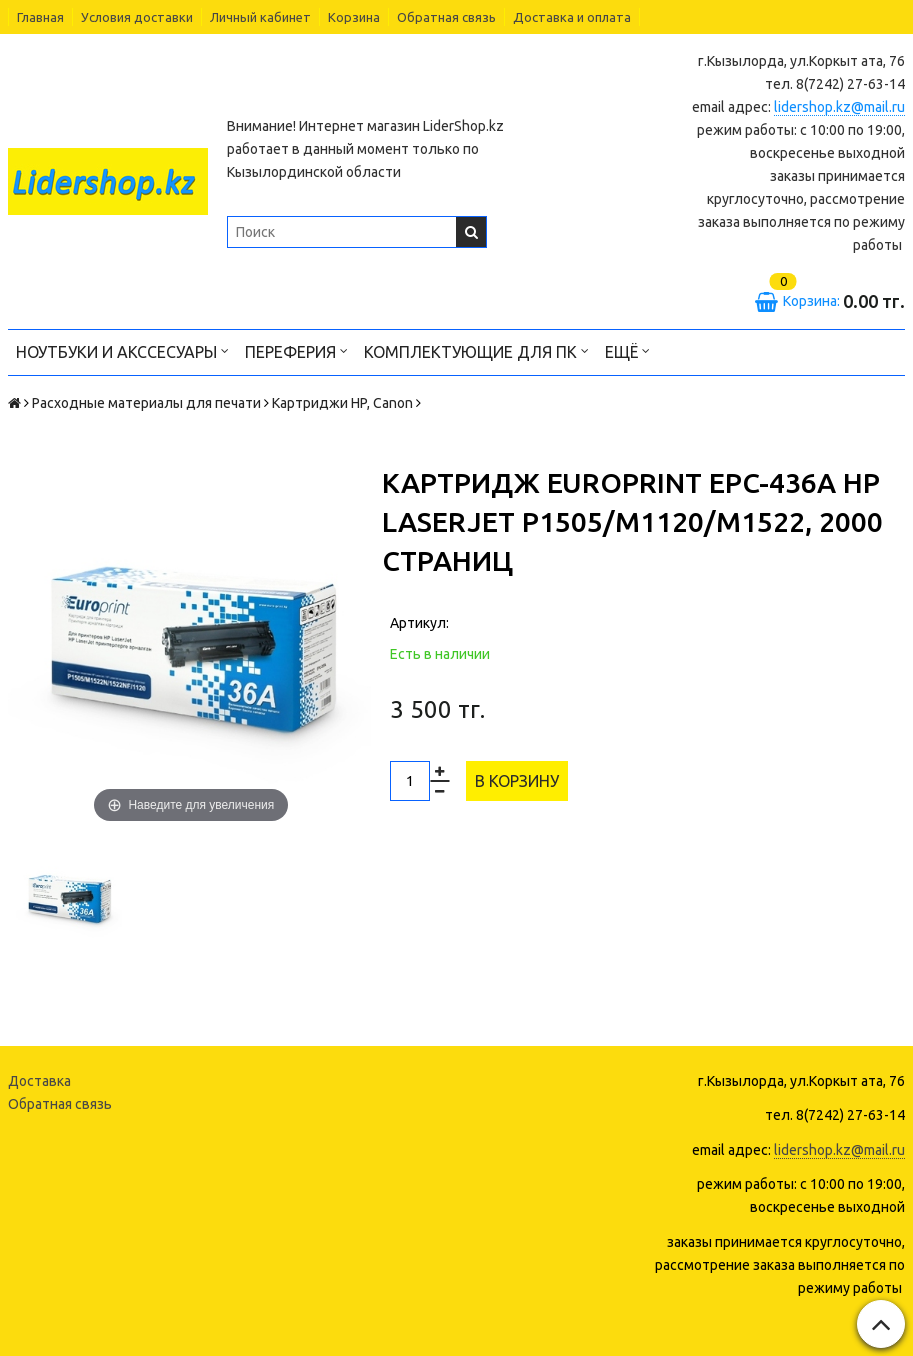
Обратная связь (446, 17)
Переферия (296, 350)
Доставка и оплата (572, 17)
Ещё (627, 350)
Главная (40, 17)
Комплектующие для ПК (476, 350)
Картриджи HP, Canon (342, 403)
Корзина (354, 17)
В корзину (517, 781)
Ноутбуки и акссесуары (122, 350)
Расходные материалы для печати (146, 403)
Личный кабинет (260, 17)
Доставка (39, 1081)
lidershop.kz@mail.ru (839, 107)
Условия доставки (137, 17)
